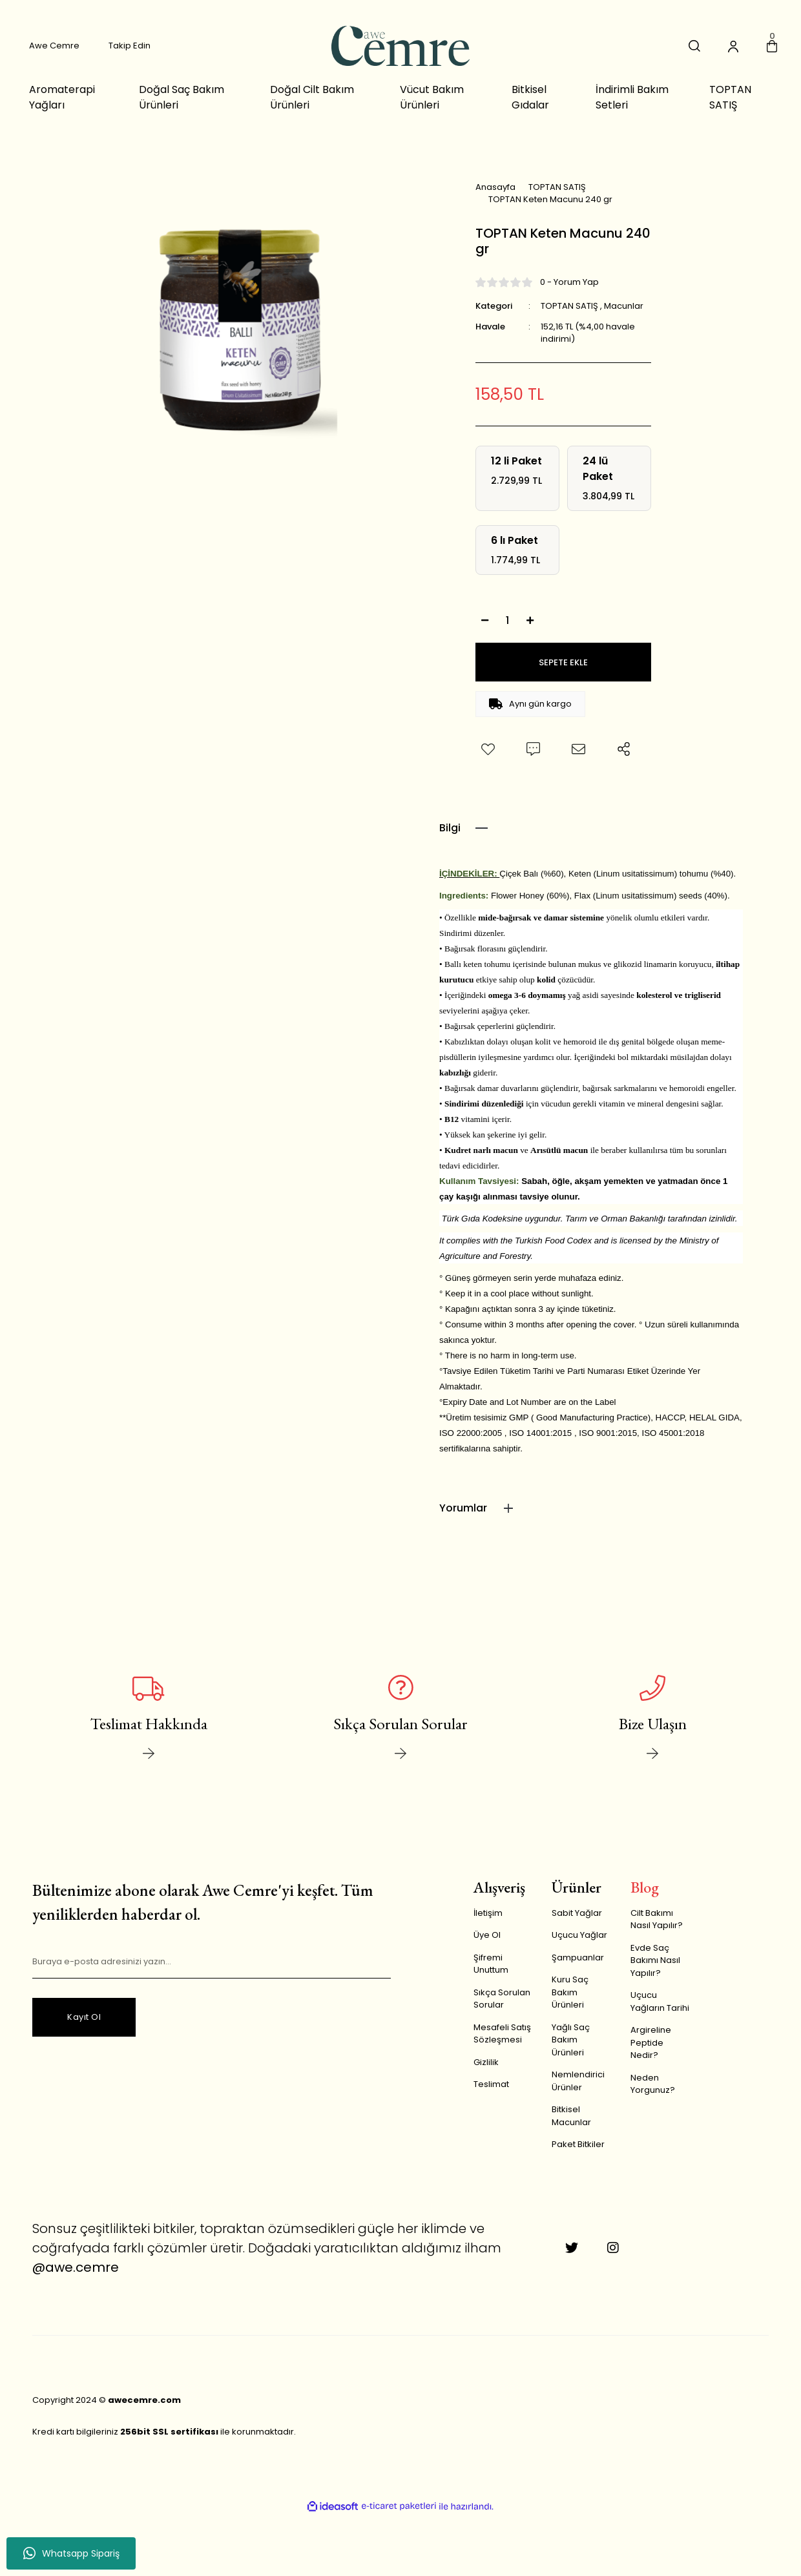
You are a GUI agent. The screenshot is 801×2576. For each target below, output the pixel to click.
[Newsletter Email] (211, 1962)
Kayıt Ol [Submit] (84, 2017)
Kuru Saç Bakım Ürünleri (570, 1992)
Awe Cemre (54, 45)
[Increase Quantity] (530, 620)
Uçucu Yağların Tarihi (659, 2001)
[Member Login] (733, 46)
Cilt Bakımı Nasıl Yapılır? (656, 1919)
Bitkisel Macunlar (571, 2115)
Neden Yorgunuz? (652, 2084)
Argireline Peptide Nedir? (650, 2042)
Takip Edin (130, 45)
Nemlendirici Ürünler (578, 2080)
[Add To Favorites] (488, 749)
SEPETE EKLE (563, 662)
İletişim (488, 1913)
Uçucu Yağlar (579, 1935)
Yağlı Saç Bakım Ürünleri (571, 2040)
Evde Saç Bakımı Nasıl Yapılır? (655, 1960)
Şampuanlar (578, 1957)
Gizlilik (486, 2062)
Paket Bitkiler (578, 2144)
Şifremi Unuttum (490, 1964)
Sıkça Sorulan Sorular (501, 1998)
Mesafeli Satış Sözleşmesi (502, 2033)
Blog (644, 1887)
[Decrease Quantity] (485, 620)
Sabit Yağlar (577, 1913)
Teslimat (491, 2084)
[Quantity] (508, 620)
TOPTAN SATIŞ (569, 306)
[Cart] (772, 46)
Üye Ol (487, 1935)
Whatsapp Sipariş (71, 2553)
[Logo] (400, 45)
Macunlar (623, 306)
